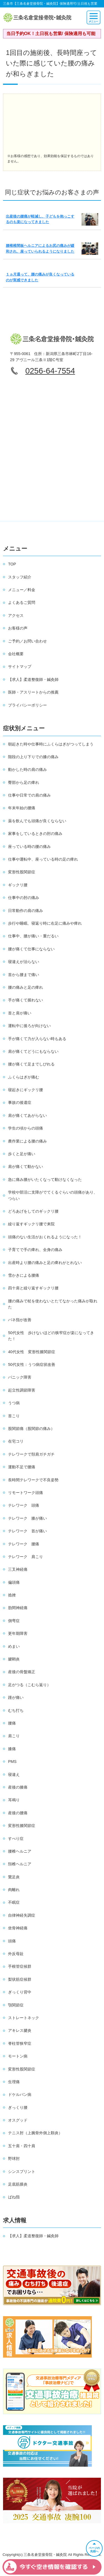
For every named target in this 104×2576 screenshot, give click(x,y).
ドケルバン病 (19, 2094)
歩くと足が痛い (21, 1154)
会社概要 (16, 654)
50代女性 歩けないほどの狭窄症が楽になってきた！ (51, 1336)
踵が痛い (16, 1697)
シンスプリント (21, 2171)
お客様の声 (17, 628)
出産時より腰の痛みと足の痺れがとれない (45, 1262)
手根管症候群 (19, 1966)
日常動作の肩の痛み (25, 910)
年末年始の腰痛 (21, 808)
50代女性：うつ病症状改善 (31, 1364)
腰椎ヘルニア (19, 1851)
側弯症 (14, 1620)
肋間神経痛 (17, 1608)
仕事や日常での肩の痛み (29, 795)
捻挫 (12, 1595)
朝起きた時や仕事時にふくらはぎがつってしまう (50, 744)
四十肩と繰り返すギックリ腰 (33, 1288)
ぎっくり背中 (19, 1992)
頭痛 (12, 1941)
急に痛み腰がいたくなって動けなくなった (45, 1179)
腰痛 (12, 1723)
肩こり (14, 1736)
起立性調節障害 (21, 1390)
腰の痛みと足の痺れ (25, 987)
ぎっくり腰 (17, 2107)
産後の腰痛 (17, 1813)
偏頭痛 (14, 1582)
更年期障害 (17, 1633)
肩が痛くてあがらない (27, 1115)
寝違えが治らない (23, 961)
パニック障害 (19, 1377)
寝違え (14, 1774)
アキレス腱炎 (19, 2030)
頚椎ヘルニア (19, 1864)
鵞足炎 (14, 1877)
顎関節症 (16, 2005)
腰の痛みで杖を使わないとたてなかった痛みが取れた (52, 1304)
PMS (12, 1761)
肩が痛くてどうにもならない (33, 1051)
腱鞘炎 (14, 1659)
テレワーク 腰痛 (23, 1544)
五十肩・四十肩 (21, 2146)
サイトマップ (19, 666)
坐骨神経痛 (17, 1928)
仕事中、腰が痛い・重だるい (33, 936)
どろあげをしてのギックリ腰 (33, 1211)
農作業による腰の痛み (27, 1141)
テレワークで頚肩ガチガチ (31, 1454)
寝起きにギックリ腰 (25, 1090)
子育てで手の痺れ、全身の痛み (35, 1249)
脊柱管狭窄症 (19, 2043)
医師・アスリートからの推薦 (33, 692)
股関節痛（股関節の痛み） (31, 1428)
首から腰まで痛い (23, 974)
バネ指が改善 (19, 1320)
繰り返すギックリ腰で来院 (31, 1224)
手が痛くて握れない (25, 1000)
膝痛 (12, 1749)
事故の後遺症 (19, 1102)
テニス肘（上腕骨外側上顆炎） (35, 2133)
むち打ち (16, 1710)
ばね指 (14, 2197)
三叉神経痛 (17, 1569)
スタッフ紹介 (19, 577)
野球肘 (14, 2158)
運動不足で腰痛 (21, 1467)
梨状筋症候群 (19, 1979)
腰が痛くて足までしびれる (31, 1064)
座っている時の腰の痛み (29, 846)
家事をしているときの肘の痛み (35, 833)
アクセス (16, 615)
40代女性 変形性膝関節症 (31, 1352)
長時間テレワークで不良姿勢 (33, 1480)
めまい (14, 1646)
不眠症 (14, 1902)
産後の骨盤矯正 (21, 1672)
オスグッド (17, 2120)
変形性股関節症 (21, 872)
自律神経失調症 (21, 1915)
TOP (12, 564)
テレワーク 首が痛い (27, 1531)
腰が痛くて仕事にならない (31, 949)
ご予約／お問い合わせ (27, 641)
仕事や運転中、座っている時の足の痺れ (43, 859)
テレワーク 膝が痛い (27, 1518)
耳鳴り (14, 1800)
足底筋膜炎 (17, 2184)
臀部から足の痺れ (23, 782)
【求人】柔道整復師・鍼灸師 (33, 679)
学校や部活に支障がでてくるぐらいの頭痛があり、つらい (52, 1195)
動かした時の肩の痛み (27, 769)
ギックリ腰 (17, 885)
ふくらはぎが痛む (23, 1077)
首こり (14, 1416)
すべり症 (16, 1838)
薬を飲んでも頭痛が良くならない (37, 821)
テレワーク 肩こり (25, 1556)
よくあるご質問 (21, 602)
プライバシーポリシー (27, 705)
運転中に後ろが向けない (29, 1025)
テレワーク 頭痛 (23, 1505)
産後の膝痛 (17, 1787)
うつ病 (14, 1403)
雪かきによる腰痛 (23, 1275)
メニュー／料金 (21, 590)
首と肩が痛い (19, 1013)
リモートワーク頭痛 (25, 1492)
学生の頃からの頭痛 (25, 1128)
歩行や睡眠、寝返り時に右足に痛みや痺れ (45, 923)
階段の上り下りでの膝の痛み (33, 757)
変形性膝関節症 (21, 1825)
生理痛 (14, 2082)
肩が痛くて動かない (25, 1166)
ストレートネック (23, 2018)
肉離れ (14, 1889)
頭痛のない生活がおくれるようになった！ (45, 1237)
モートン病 (17, 2056)
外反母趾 (16, 1953)
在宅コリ (16, 1441)
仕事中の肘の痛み (23, 897)
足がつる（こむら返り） (29, 1685)
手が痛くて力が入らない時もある (37, 1038)
